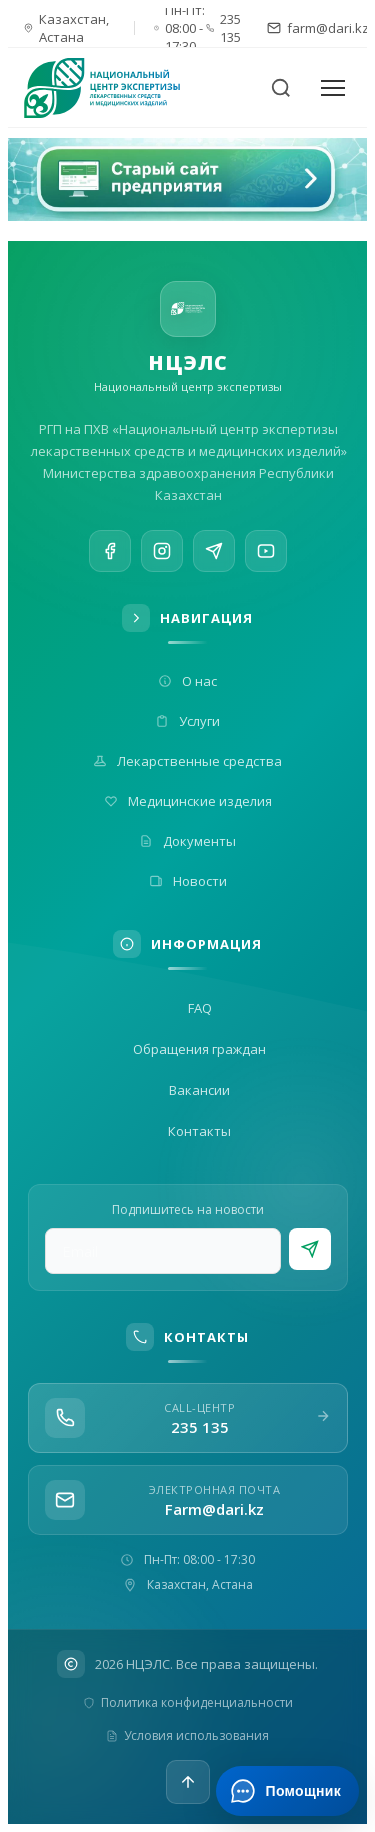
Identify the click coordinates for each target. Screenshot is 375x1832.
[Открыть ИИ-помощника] (287, 1791)
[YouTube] (266, 560)
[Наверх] (188, 1782)
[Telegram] (214, 555)
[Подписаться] (310, 1249)
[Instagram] (162, 553)
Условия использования (187, 1735)
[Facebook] (110, 551)
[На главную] (114, 88)
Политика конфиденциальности (188, 1702)
